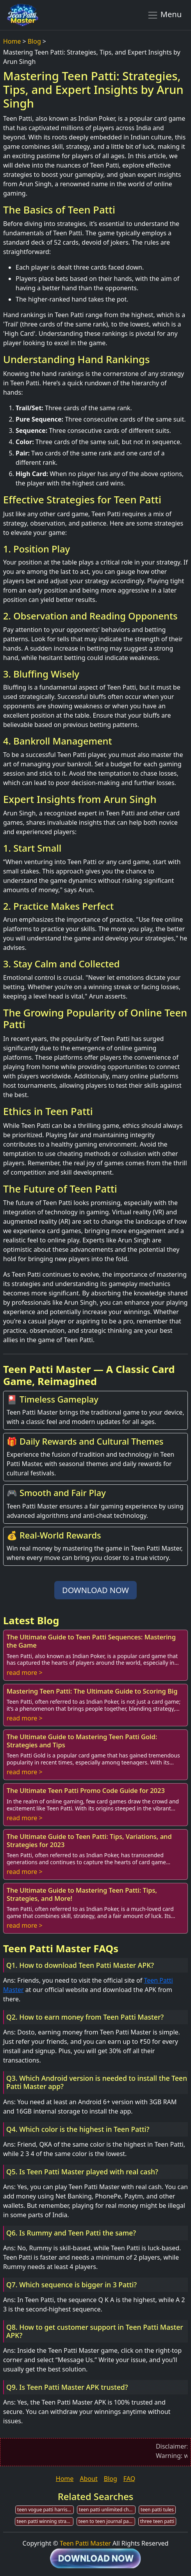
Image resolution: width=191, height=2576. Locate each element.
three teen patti (157, 2521)
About (88, 2478)
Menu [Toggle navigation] (164, 15)
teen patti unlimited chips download (107, 2509)
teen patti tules (157, 2509)
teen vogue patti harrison (45, 2509)
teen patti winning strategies (45, 2521)
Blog (34, 41)
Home (12, 41)
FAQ (129, 2478)
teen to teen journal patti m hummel (107, 2521)
